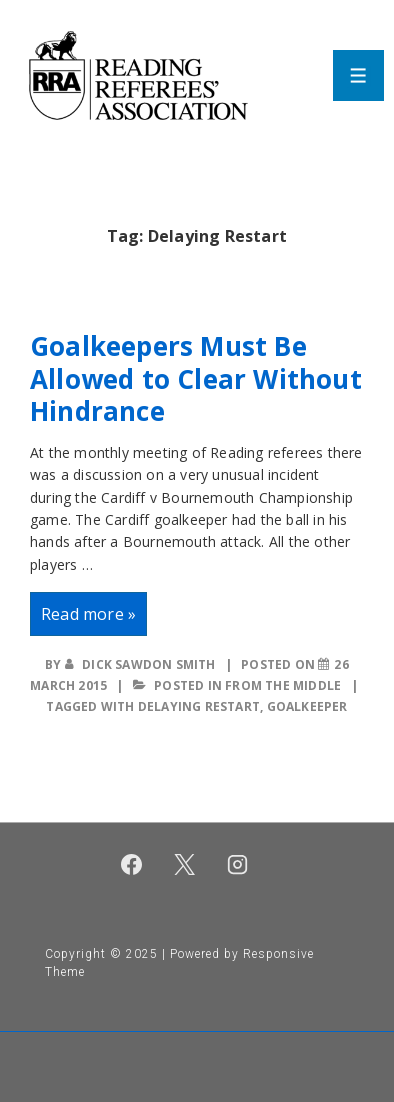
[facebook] (132, 864)
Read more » (88, 618)
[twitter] (185, 864)
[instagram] (237, 864)
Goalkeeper (307, 706)
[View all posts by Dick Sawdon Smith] (142, 664)
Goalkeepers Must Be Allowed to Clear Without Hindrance (196, 378)
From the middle (283, 685)
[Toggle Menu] (358, 75)
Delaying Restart (199, 706)
